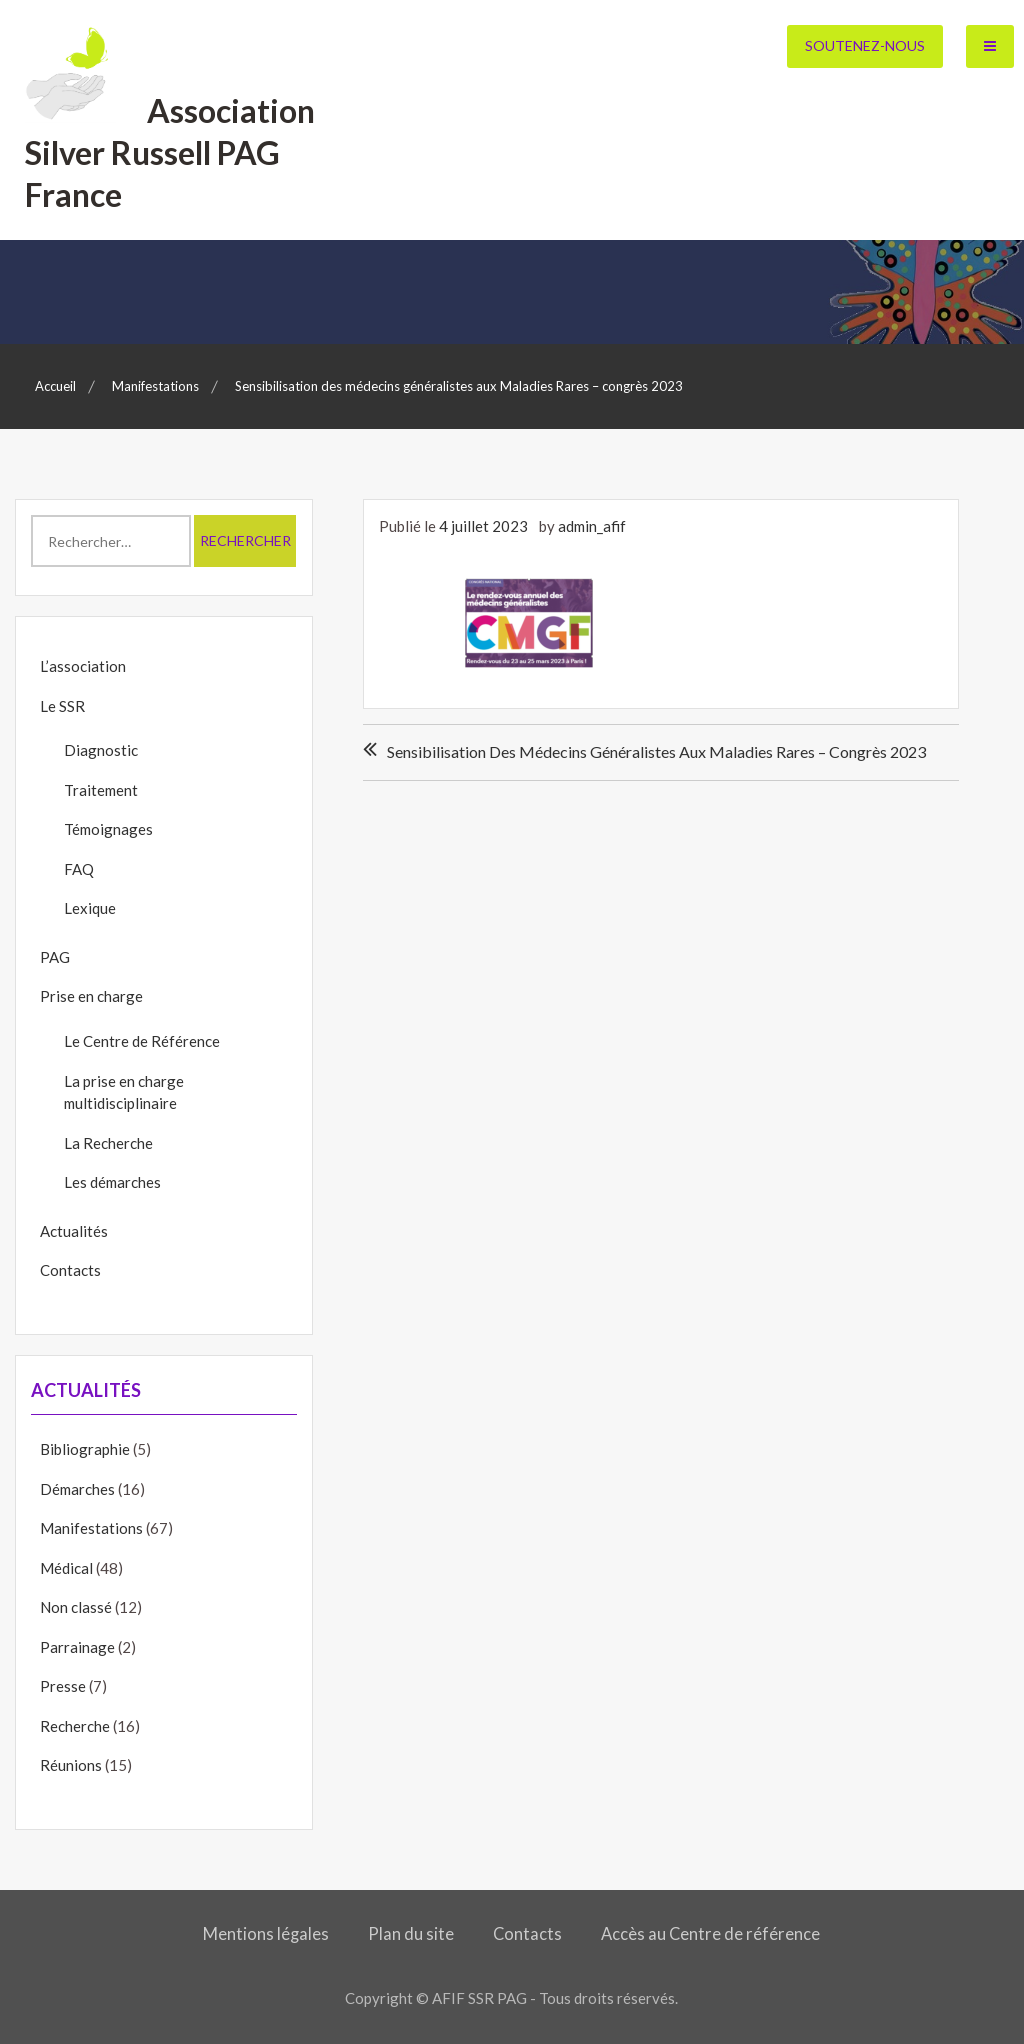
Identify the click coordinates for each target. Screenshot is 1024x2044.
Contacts (70, 1270)
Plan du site (411, 1934)
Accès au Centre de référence (710, 1934)
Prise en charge (91, 996)
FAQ (79, 869)
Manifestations (91, 1528)
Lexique (90, 908)
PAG (55, 957)
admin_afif (592, 526)
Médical (66, 1568)
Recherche (75, 1726)
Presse (63, 1686)
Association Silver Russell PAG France (170, 152)
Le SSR (62, 706)
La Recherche (108, 1143)
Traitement (101, 790)
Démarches (77, 1489)
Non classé (76, 1607)
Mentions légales (266, 1934)
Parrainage (77, 1647)
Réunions (71, 1765)
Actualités (74, 1231)
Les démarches (112, 1182)
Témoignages (108, 829)
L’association (83, 666)
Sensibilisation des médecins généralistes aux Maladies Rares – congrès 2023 (656, 751)
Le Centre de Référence (142, 1041)
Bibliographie (85, 1449)
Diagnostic (101, 750)
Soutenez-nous (865, 45)
